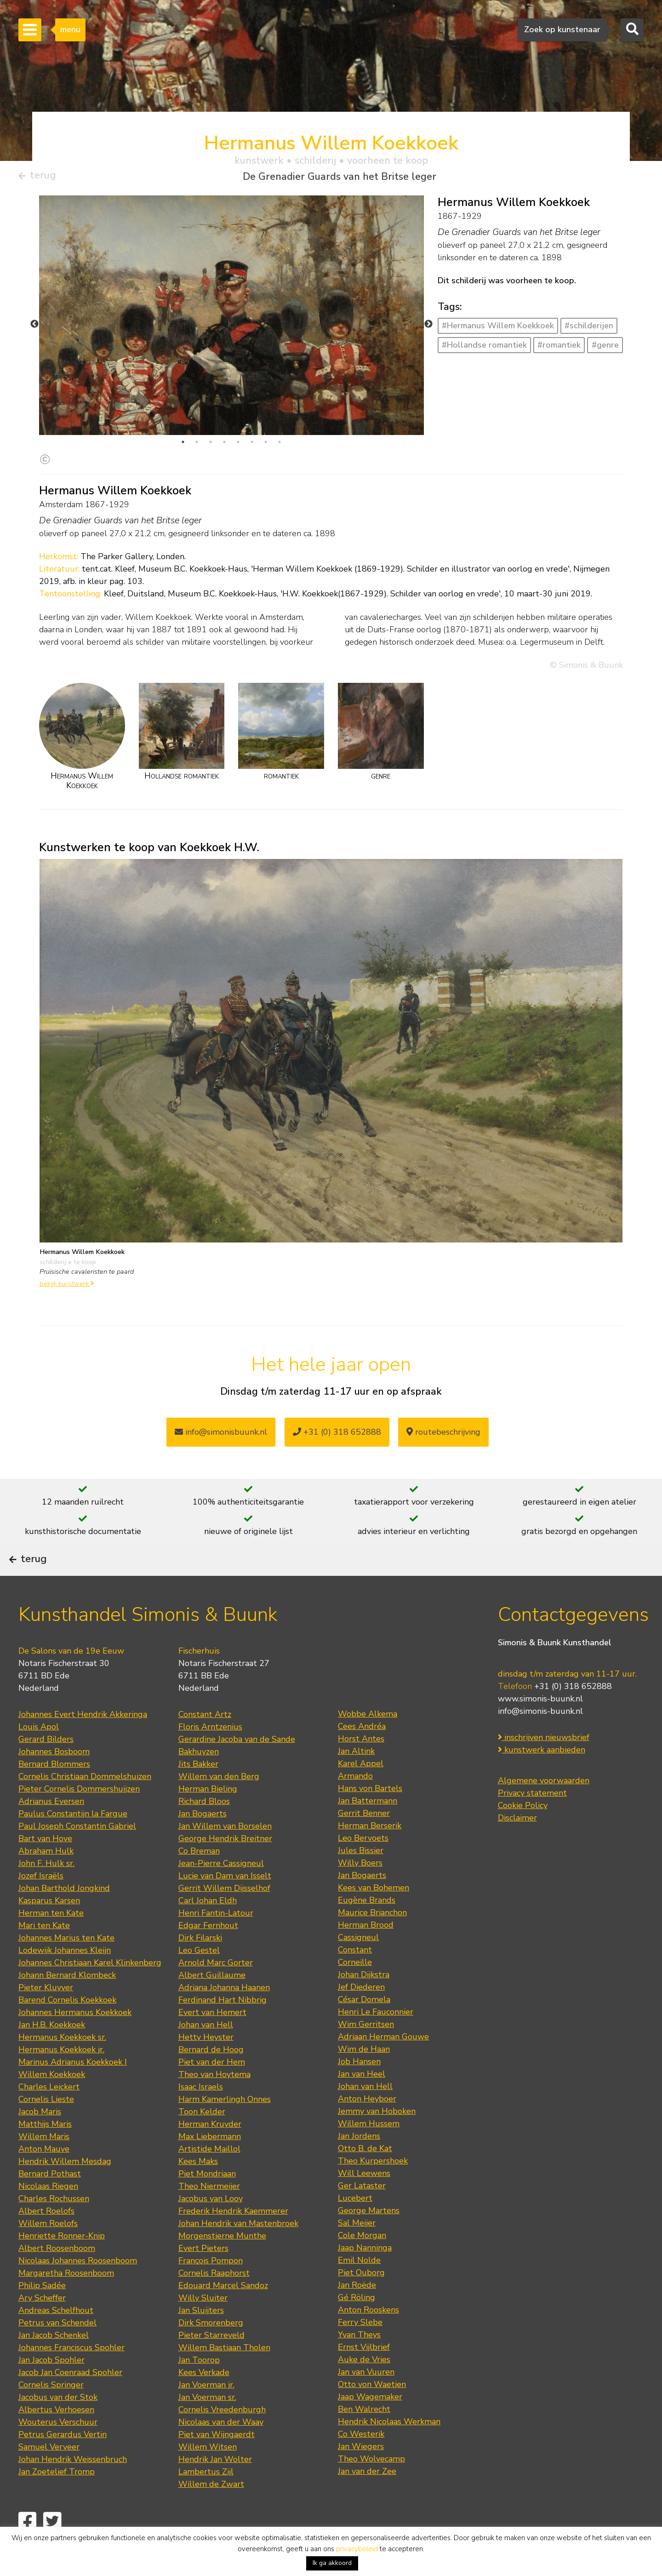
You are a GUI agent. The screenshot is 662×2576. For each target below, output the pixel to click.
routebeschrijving (443, 1435)
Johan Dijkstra (363, 1999)
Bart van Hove (45, 1863)
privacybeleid (357, 2548)
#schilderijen (589, 329)
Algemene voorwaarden (543, 1806)
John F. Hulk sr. (46, 1888)
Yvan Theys (359, 2359)
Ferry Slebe (360, 2347)
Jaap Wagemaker (370, 2421)
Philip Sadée (42, 2310)
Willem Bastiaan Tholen (224, 2372)
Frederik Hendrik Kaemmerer (233, 2236)
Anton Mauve (43, 2174)
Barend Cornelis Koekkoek (67, 2025)
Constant (355, 1975)
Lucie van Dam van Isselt (224, 1900)
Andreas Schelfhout (55, 2335)
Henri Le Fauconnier (375, 2037)
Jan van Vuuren (366, 2397)
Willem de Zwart (211, 2509)
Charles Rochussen (53, 2223)
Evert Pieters (203, 2273)
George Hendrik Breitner (225, 1863)
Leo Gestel (199, 1975)
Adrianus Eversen (51, 1826)
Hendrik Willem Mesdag (64, 2186)
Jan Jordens (359, 2161)
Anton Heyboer (367, 2123)
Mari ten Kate (44, 1950)
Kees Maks (198, 2186)
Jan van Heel (361, 2099)
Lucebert (355, 2223)
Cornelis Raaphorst (214, 2298)
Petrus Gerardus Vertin (62, 2459)
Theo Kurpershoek (373, 2186)
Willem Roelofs (48, 2248)
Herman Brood (366, 1950)
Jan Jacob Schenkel (53, 2360)
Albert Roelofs (46, 2236)
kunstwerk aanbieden (541, 1775)
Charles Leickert (49, 2112)
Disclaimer (517, 1843)
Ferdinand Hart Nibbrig (222, 2025)
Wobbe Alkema (367, 1739)
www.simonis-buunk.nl (540, 1724)
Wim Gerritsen (366, 2049)
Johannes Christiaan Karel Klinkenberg (89, 1987)
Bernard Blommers (54, 1789)
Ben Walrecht (364, 2434)
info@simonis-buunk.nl (540, 1736)
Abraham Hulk (46, 1876)
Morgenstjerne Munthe (222, 2261)
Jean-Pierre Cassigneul (221, 1888)
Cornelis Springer (51, 2410)
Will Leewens (364, 2198)
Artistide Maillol (209, 2174)
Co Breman (199, 1876)
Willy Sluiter (203, 2323)
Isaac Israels (200, 2112)
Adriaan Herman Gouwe (383, 2061)
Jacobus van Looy (210, 2223)
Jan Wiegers (361, 2471)
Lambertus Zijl (206, 2496)
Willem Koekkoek (51, 2099)
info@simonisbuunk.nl (221, 1435)
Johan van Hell (205, 2049)
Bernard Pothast (49, 2198)
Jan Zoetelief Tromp (56, 2496)
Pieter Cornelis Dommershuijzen (79, 1814)
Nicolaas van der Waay (220, 2447)
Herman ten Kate (51, 1938)
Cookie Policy (523, 1831)
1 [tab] (183, 445)
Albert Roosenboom (56, 2273)
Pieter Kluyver (45, 2012)
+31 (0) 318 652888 (337, 1435)
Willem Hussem (368, 2148)
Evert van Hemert (212, 2037)
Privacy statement (532, 1818)
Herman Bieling (207, 1814)
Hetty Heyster (206, 2062)
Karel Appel (360, 1788)
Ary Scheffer (42, 2323)
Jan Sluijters (201, 2335)
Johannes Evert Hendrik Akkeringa (82, 1739)
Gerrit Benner (364, 1838)
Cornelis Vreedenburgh (222, 2434)
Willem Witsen (207, 2472)
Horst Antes (361, 1763)
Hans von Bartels (370, 1813)
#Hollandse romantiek (484, 348)
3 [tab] (210, 445)
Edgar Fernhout (208, 1950)
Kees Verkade (203, 2397)
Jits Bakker (198, 1789)
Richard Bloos (204, 1826)
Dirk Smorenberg (210, 2347)
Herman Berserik (369, 1850)
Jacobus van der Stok (57, 2422)
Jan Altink (356, 1776)
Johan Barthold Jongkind (64, 1913)
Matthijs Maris (45, 2149)
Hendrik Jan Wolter (215, 2484)
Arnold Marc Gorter (215, 1987)
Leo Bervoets (363, 1863)
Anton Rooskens (368, 2335)
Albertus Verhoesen (56, 2434)
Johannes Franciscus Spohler (71, 2372)
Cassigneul (358, 1962)
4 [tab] (224, 445)
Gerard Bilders (46, 1764)
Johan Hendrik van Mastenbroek (238, 2248)
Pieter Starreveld (211, 2360)
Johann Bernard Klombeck (67, 2000)
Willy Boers (360, 1888)
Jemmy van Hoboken (377, 2136)
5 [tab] (238, 445)
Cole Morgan (362, 2260)
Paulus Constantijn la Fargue (72, 1838)
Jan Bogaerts (202, 1838)
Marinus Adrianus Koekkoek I (72, 2087)
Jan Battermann (367, 1826)
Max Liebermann (209, 2161)
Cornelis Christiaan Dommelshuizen (84, 1801)
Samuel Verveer (49, 2472)
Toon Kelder (201, 2136)
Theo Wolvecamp (371, 2484)
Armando (355, 1801)
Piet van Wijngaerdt (216, 2459)
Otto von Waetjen (372, 2409)
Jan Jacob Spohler (51, 2385)
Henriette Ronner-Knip (61, 2261)
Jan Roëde (357, 2310)
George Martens (368, 2235)
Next (428, 327)
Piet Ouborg (361, 2297)
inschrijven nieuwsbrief (543, 1763)
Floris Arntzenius (210, 1751)
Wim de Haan (364, 2074)
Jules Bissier (360, 1875)
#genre (605, 348)
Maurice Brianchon (372, 1937)
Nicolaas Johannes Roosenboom (77, 2285)
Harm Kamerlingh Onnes (224, 2124)
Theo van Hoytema (214, 2099)
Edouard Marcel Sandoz (223, 2310)
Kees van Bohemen (373, 1912)
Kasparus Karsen (49, 1925)
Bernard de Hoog (211, 2074)
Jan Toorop (199, 2385)
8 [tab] (279, 445)
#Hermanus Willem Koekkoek (498, 329)
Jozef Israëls (40, 1900)
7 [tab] (265, 445)
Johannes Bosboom (54, 1776)
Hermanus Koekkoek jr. (61, 2074)
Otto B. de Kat (365, 2173)
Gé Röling (356, 2322)
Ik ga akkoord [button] (332, 2563)
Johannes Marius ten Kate (66, 1963)
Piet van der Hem (211, 2087)
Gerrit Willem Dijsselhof (224, 1913)
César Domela (364, 2024)
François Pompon (210, 2285)
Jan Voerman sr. (207, 2422)
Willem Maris (43, 2161)
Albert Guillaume (211, 2000)
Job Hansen (359, 2086)
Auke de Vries (364, 2384)
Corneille (355, 1987)
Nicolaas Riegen (48, 2211)
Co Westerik (361, 2459)
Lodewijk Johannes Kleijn (64, 1975)
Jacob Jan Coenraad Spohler (70, 2397)
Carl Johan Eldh (207, 1925)
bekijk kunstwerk (67, 1286)
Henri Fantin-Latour (215, 1938)
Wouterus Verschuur (57, 2447)
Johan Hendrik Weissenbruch (72, 2484)
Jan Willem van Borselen (225, 1851)
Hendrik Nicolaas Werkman (389, 2446)
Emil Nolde (359, 2285)
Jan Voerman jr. (206, 2410)
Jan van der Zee (367, 2496)
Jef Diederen (361, 2012)
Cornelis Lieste (46, 2124)
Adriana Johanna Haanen (224, 2012)
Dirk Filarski (200, 1963)
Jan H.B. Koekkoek (51, 2049)
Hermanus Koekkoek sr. (62, 2062)
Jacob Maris (39, 2136)
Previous (34, 327)
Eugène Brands (366, 1925)
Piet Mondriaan (207, 2198)
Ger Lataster (362, 2210)
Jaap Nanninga (365, 2272)
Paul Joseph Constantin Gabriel (77, 1851)
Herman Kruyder (209, 2149)
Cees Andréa (362, 1751)
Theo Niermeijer (209, 2211)
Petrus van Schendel (57, 2347)
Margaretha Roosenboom (66, 2298)
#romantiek (559, 348)
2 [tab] (196, 445)
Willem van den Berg (218, 1801)
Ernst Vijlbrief (364, 2372)
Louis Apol (38, 1751)
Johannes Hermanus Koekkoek (74, 2037)
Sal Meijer (357, 2248)
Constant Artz (204, 1739)
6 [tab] (252, 445)
